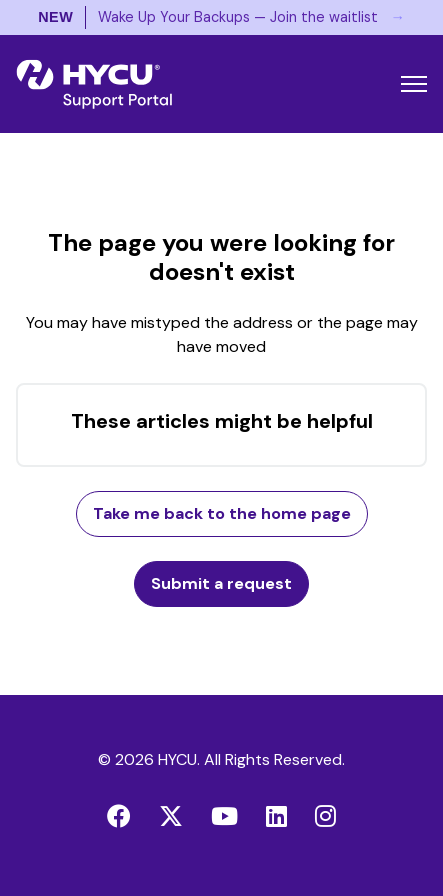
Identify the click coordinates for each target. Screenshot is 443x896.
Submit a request (221, 583)
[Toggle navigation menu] (414, 84)
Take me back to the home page (222, 513)
